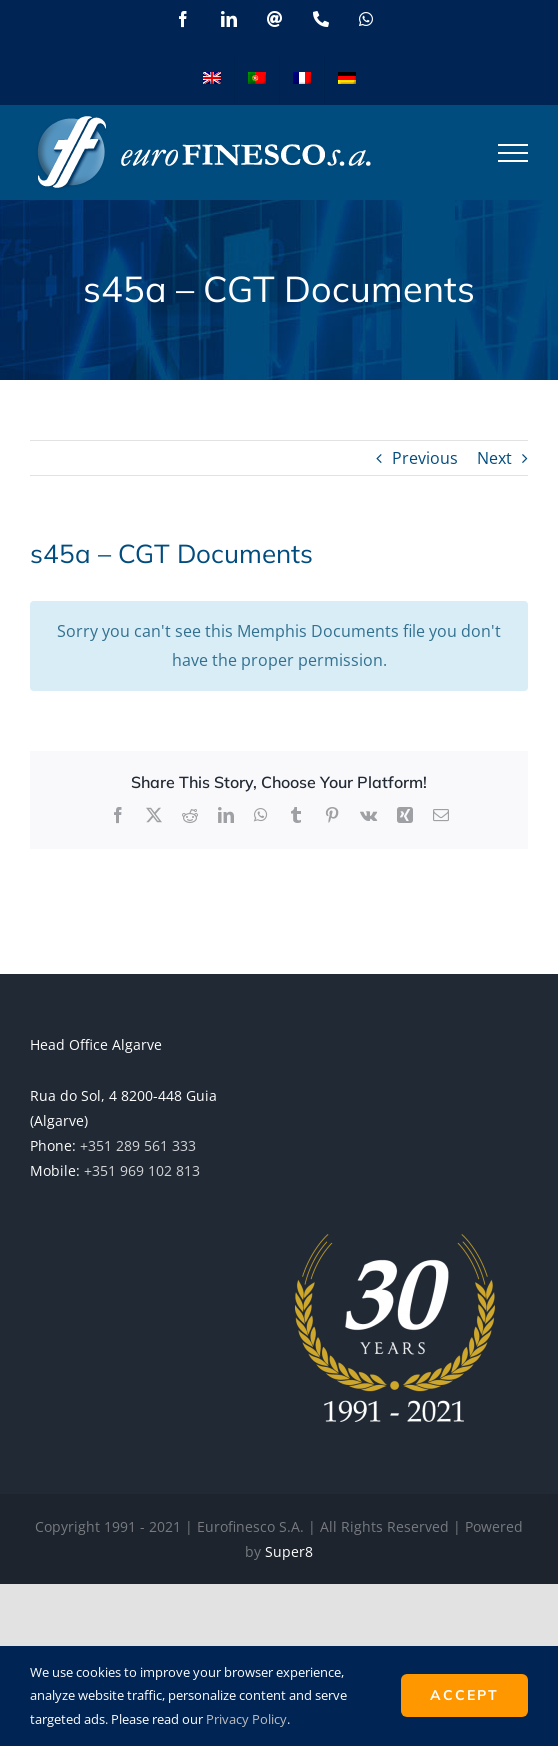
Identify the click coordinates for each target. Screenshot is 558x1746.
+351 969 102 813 (142, 1170)
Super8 (289, 1551)
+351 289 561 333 (138, 1145)
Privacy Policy (246, 1719)
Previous (425, 458)
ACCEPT (464, 1695)
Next (494, 458)
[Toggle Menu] (513, 153)
